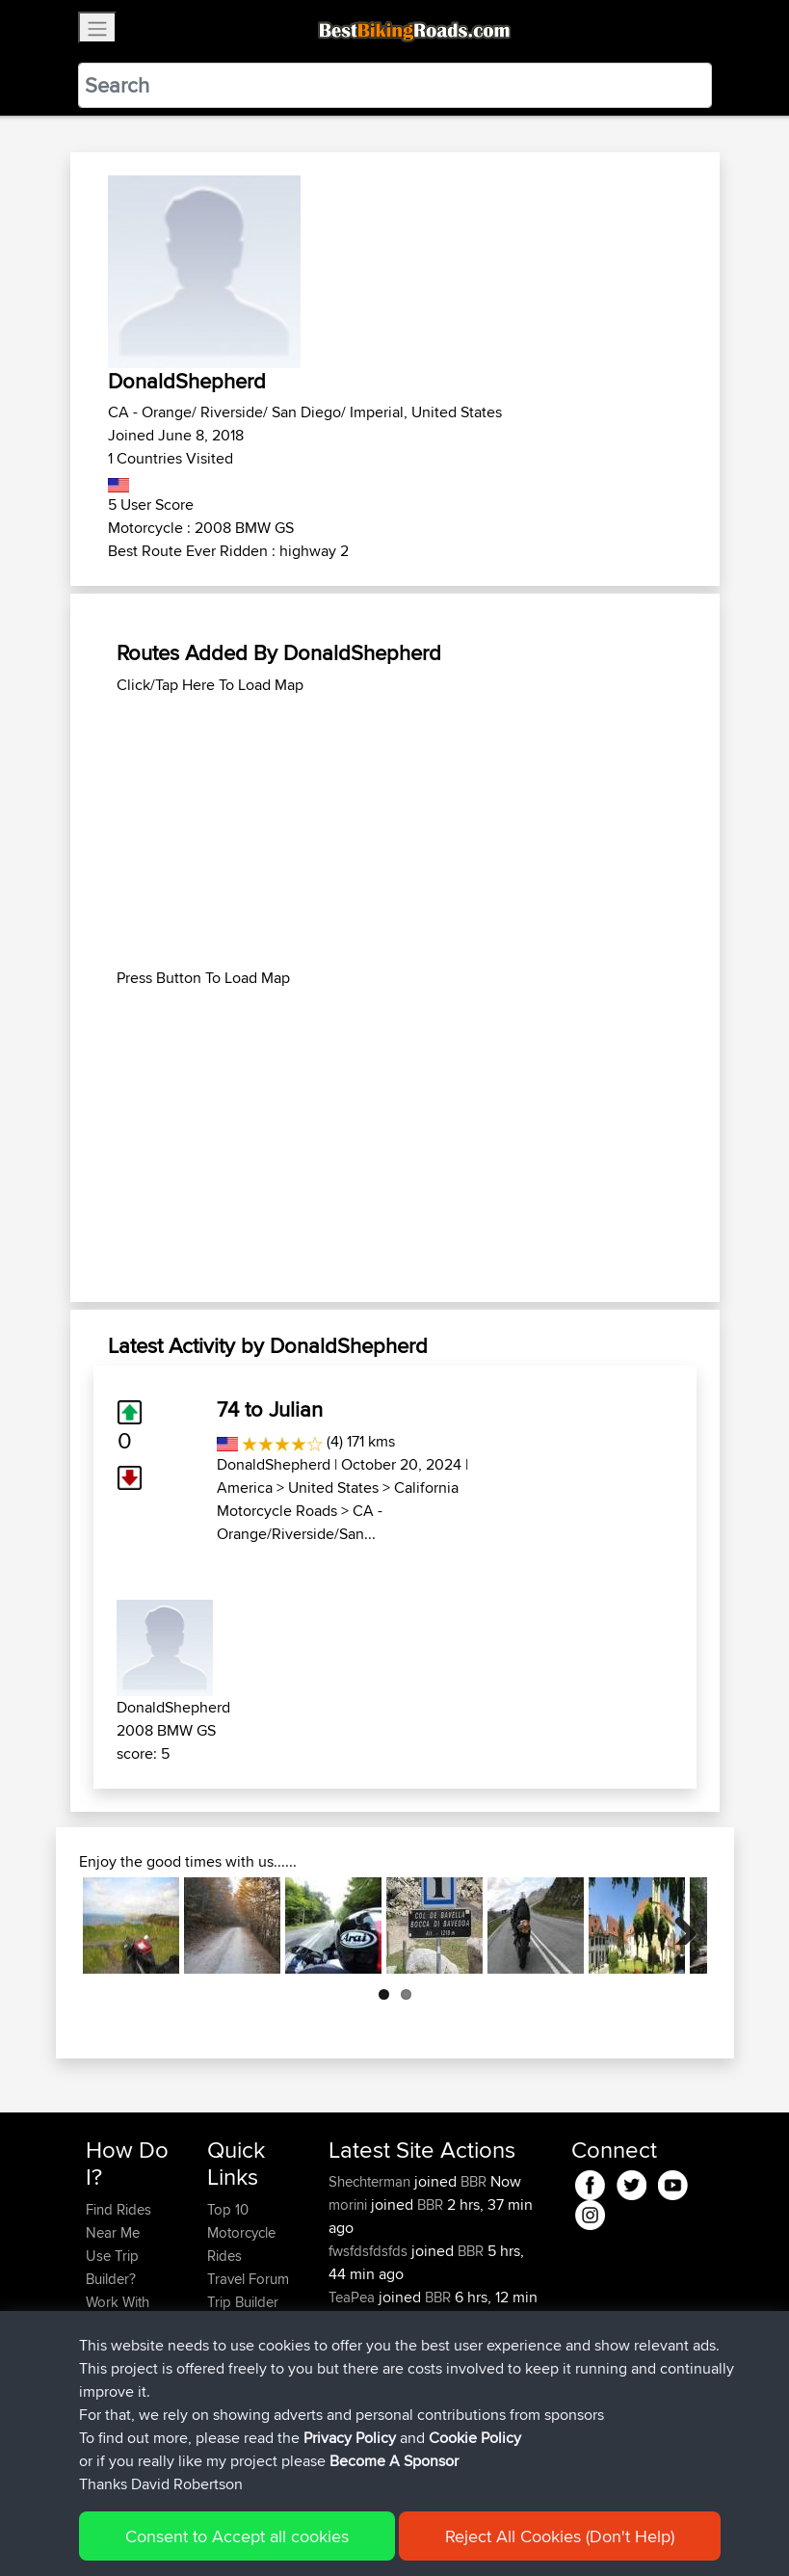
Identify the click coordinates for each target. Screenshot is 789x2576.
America (245, 1487)
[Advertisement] (395, 832)
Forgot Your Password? (123, 2359)
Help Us (232, 2371)
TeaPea (354, 2297)
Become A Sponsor (118, 2406)
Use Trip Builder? (112, 2267)
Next (678, 1925)
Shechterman (371, 2181)
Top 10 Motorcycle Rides (241, 2232)
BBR (473, 2181)
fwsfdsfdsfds (370, 2251)
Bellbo (350, 2343)
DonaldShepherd (273, 1464)
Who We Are (246, 2325)
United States (333, 1487)
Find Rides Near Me (118, 2221)
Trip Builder (242, 2302)
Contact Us (241, 2348)
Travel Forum (248, 2279)
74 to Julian (270, 1409)
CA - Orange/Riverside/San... (299, 1522)
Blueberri (358, 2389)
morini (350, 2204)
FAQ (99, 2440)
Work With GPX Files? (119, 2313)
